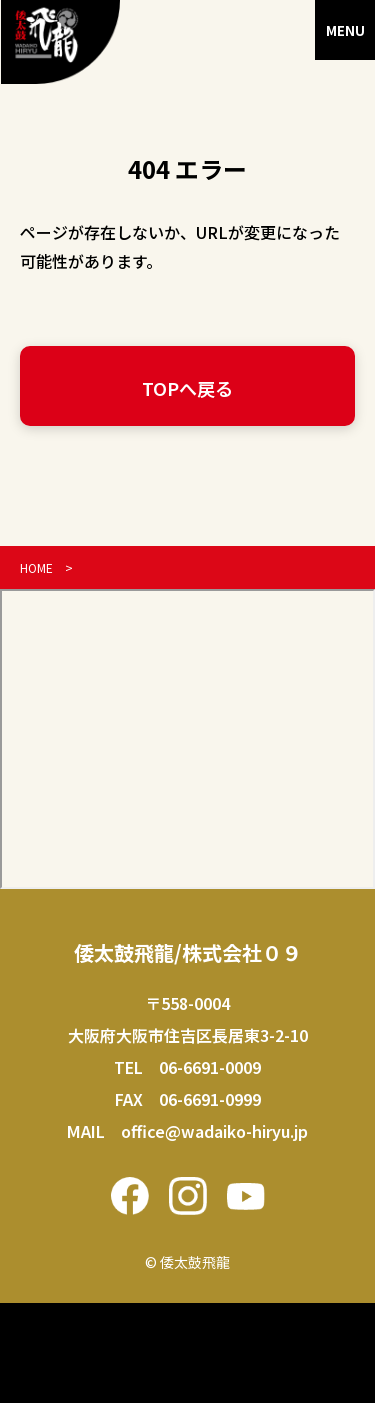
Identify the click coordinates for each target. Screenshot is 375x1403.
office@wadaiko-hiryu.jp (214, 1131)
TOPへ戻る (187, 388)
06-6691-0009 (210, 1067)
